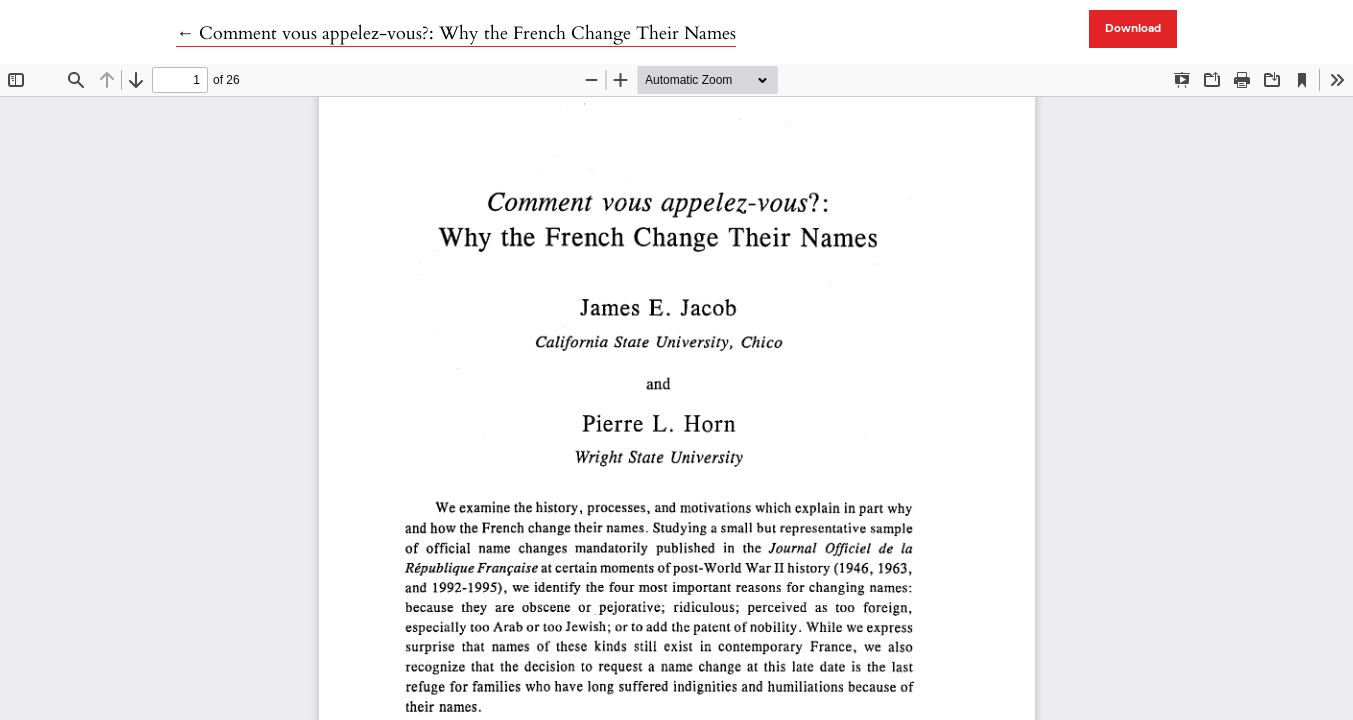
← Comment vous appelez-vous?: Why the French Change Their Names (456, 33)
